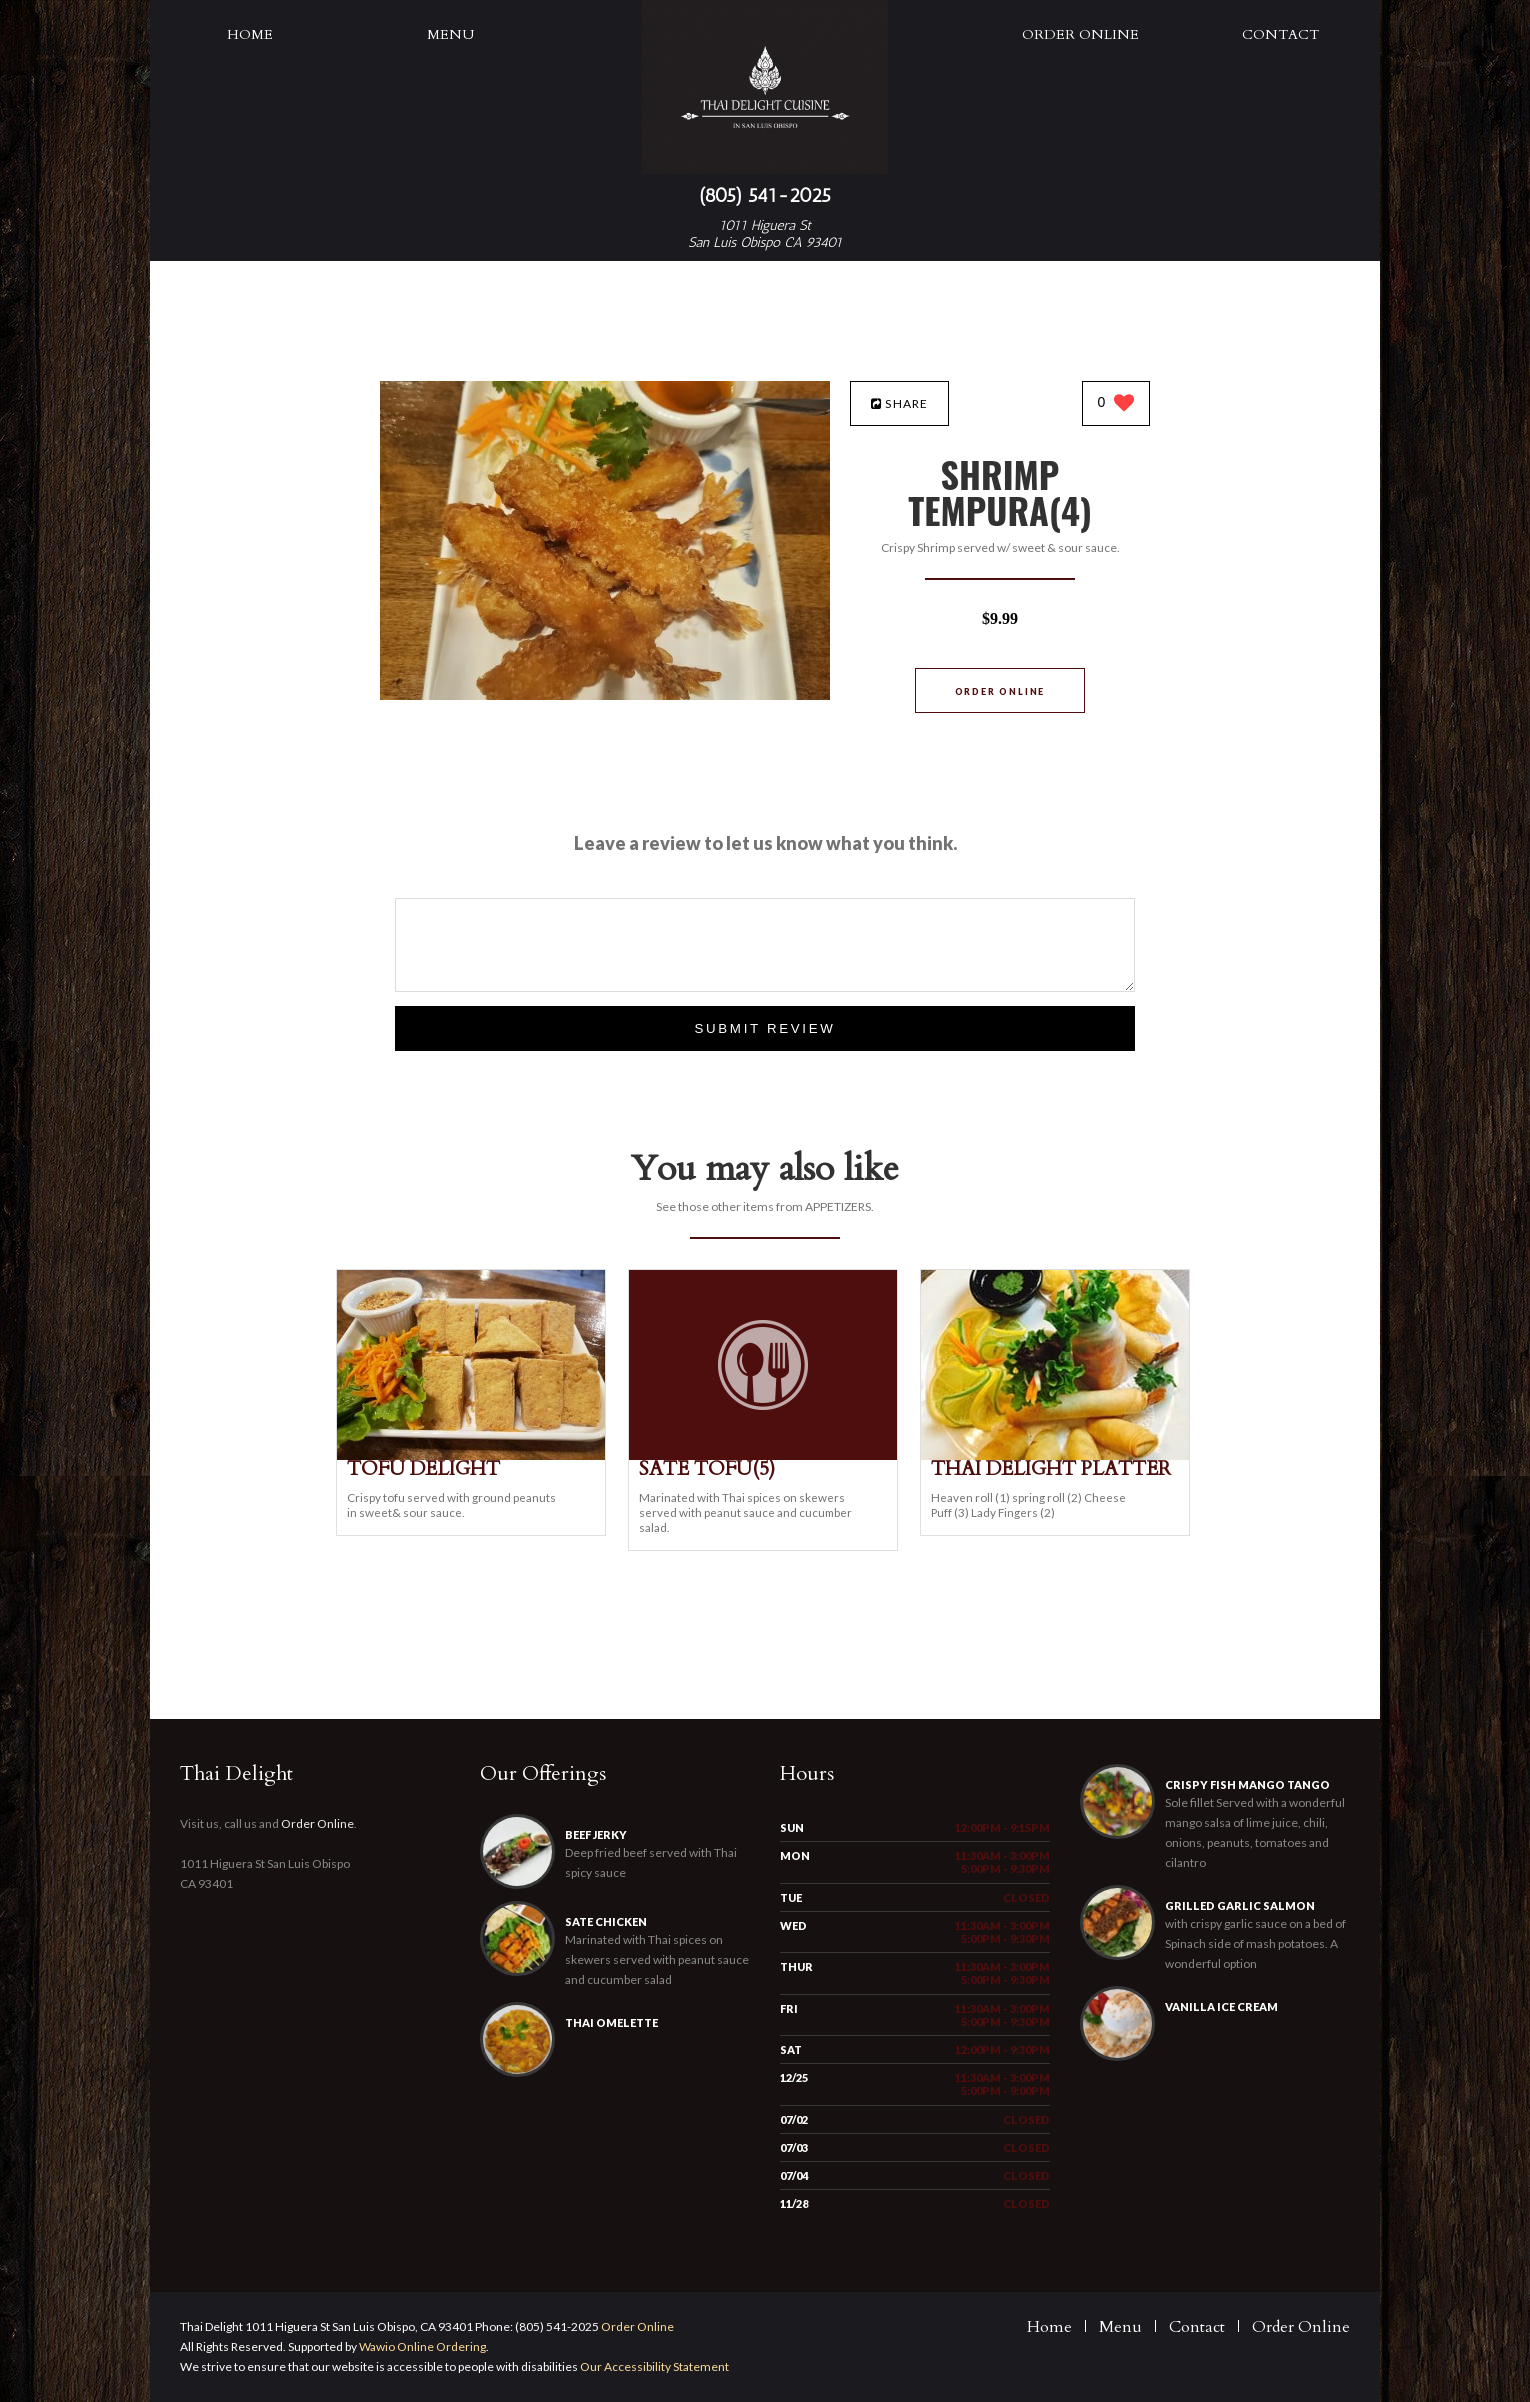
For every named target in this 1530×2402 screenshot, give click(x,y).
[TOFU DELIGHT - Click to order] (471, 1455)
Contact (1280, 34)
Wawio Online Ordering (422, 2346)
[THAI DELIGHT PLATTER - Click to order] (1055, 1455)
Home (250, 34)
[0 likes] (1116, 404)
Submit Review (764, 1028)
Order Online (1080, 34)
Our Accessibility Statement (653, 2366)
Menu (450, 34)
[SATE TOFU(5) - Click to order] (763, 1455)
